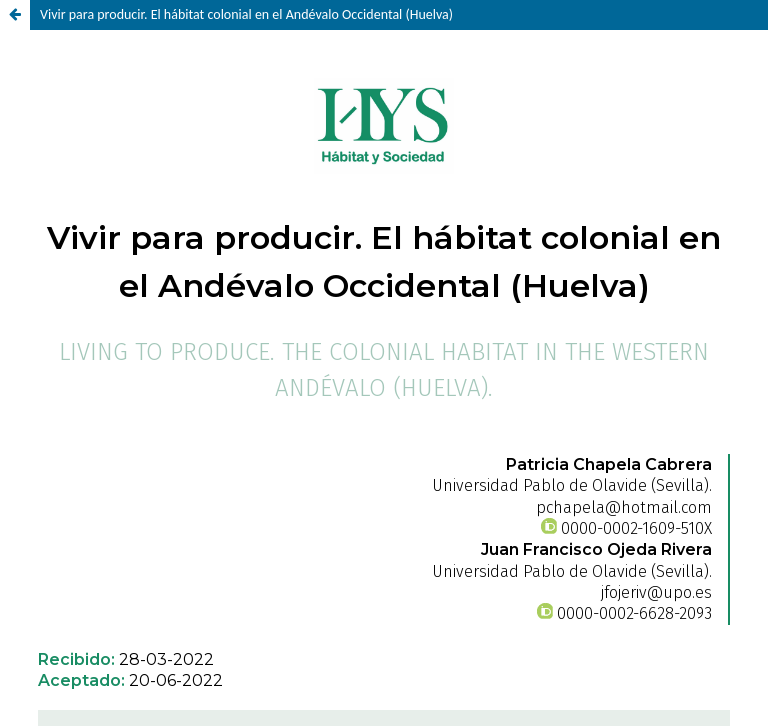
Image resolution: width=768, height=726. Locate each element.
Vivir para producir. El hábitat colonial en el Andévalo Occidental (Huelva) (246, 14)
